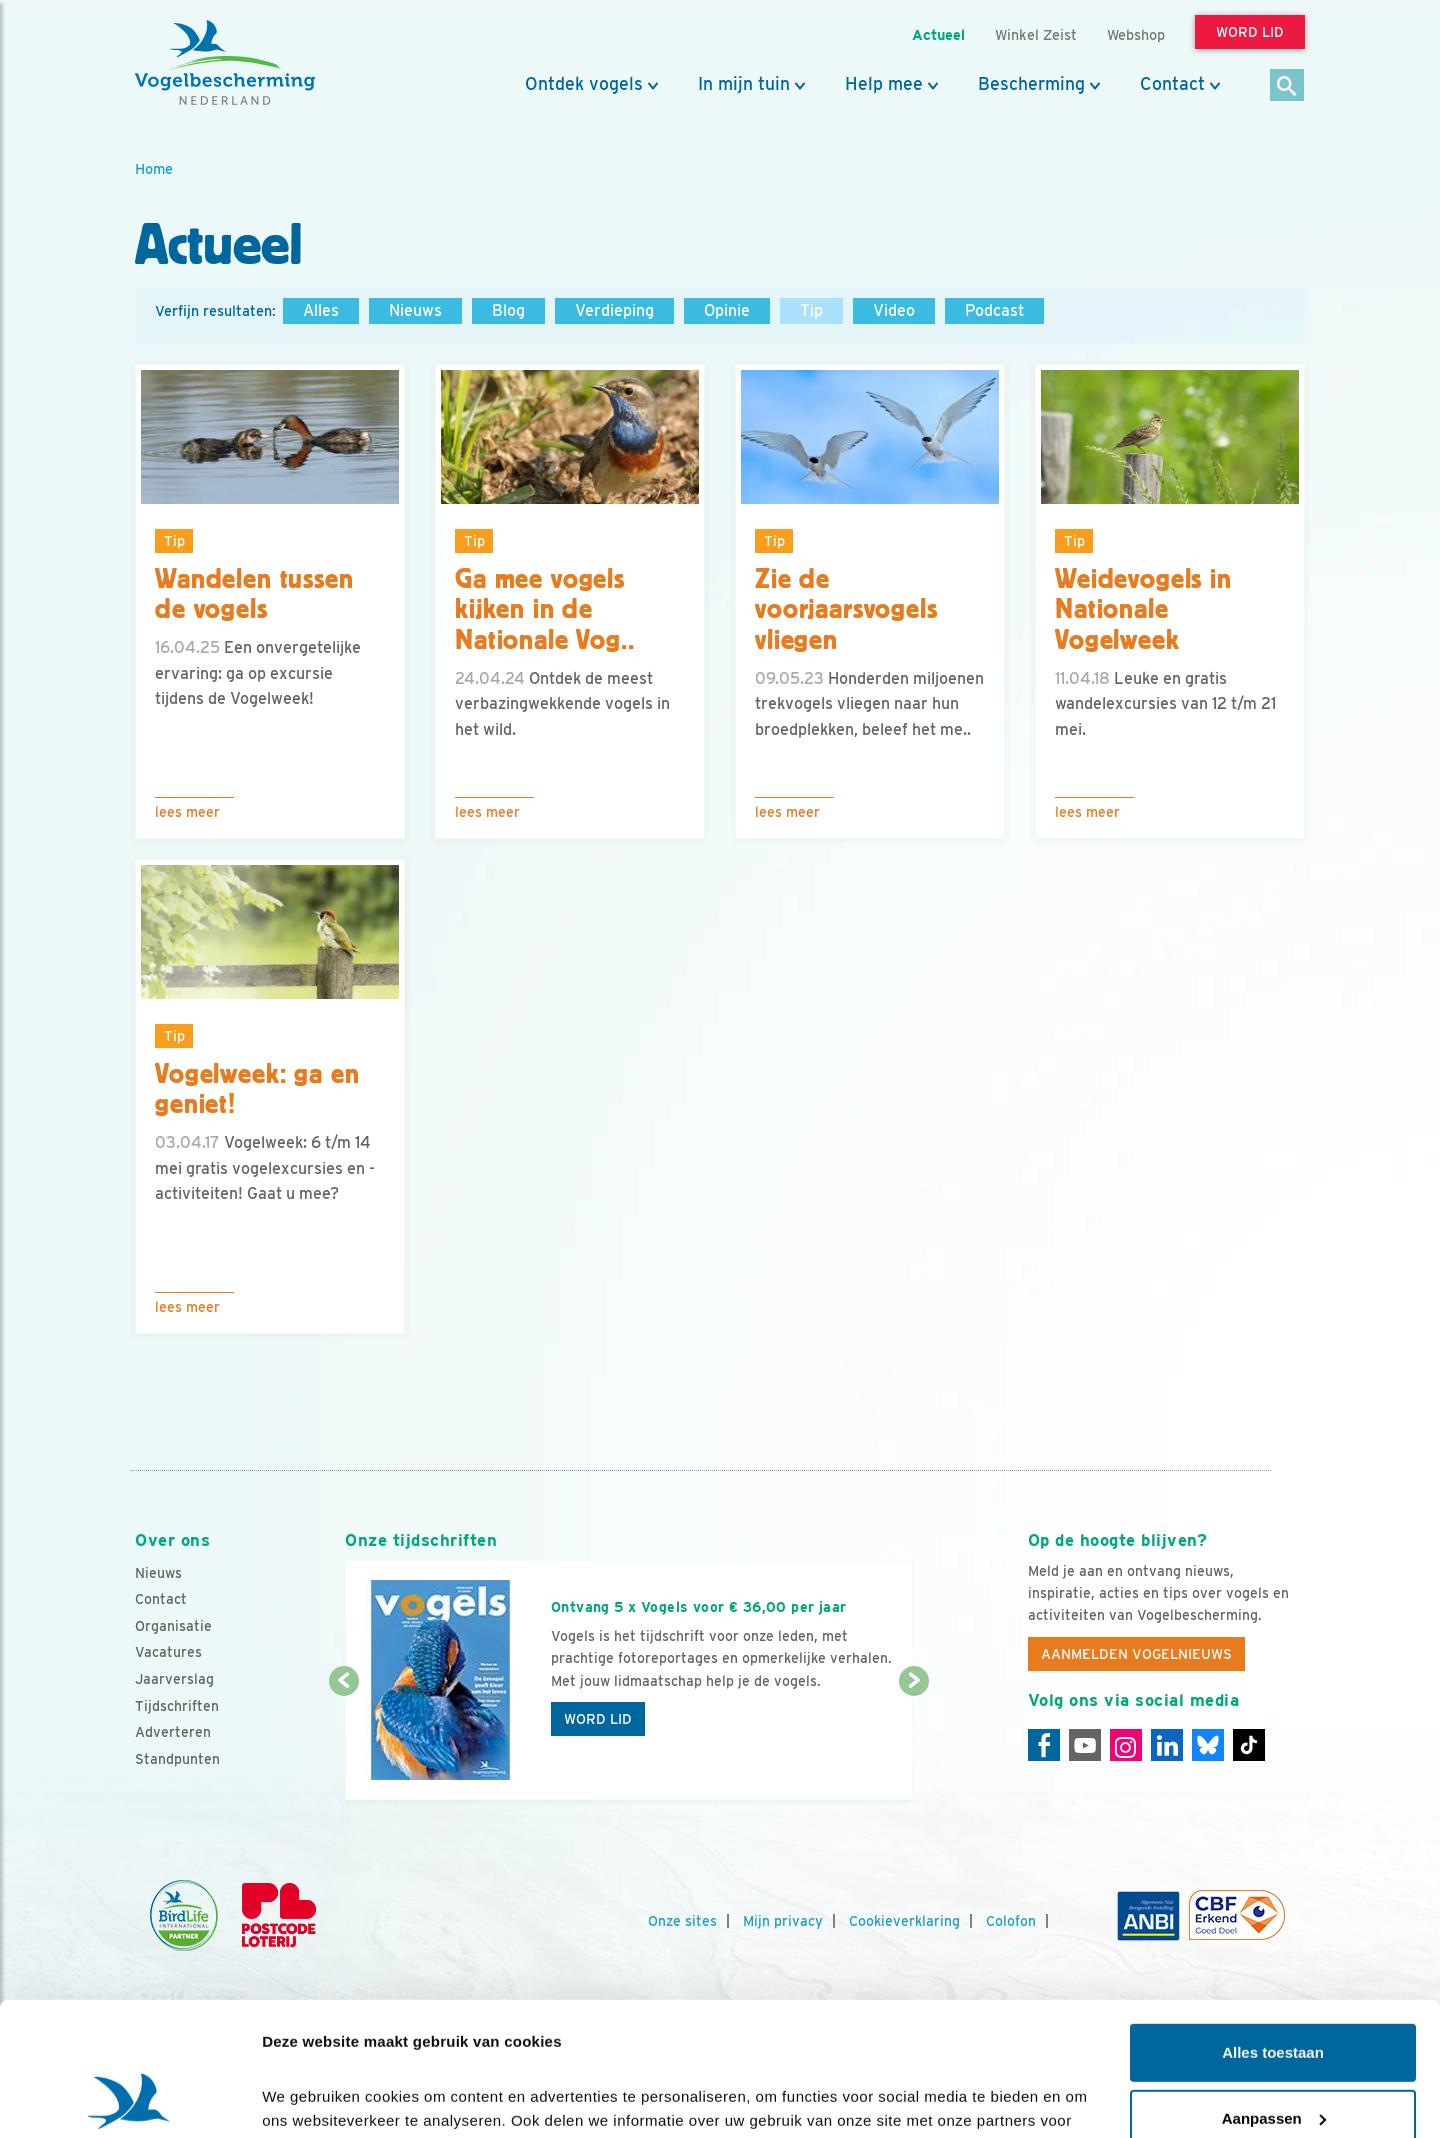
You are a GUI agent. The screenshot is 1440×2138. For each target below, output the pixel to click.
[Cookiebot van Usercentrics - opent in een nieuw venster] (129, 2099)
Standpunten (177, 1759)
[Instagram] (1126, 1745)
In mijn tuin (744, 84)
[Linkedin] (1167, 1745)
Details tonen (309, 2098)
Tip (811, 310)
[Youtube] (1085, 1745)
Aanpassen (1274, 1992)
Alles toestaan (1273, 1927)
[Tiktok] (1249, 1745)
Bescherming (1031, 84)
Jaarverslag (174, 1679)
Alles (321, 310)
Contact (1172, 84)
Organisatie (173, 1626)
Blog (508, 310)
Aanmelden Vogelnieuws (1136, 1654)
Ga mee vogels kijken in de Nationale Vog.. (545, 610)
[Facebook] (1044, 1745)
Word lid (598, 1719)
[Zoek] (1287, 86)
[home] (225, 63)
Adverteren (173, 1732)
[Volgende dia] (913, 1742)
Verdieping (614, 310)
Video (894, 310)
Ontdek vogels (584, 84)
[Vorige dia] (343, 1742)
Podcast (994, 310)
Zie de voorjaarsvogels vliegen (846, 610)
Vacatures (168, 1652)
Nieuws (415, 310)
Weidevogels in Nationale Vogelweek (1143, 610)
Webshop (1136, 34)
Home (154, 168)
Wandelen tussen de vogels (254, 594)
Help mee (884, 84)
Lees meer (187, 812)
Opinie (727, 310)
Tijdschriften (177, 1706)
